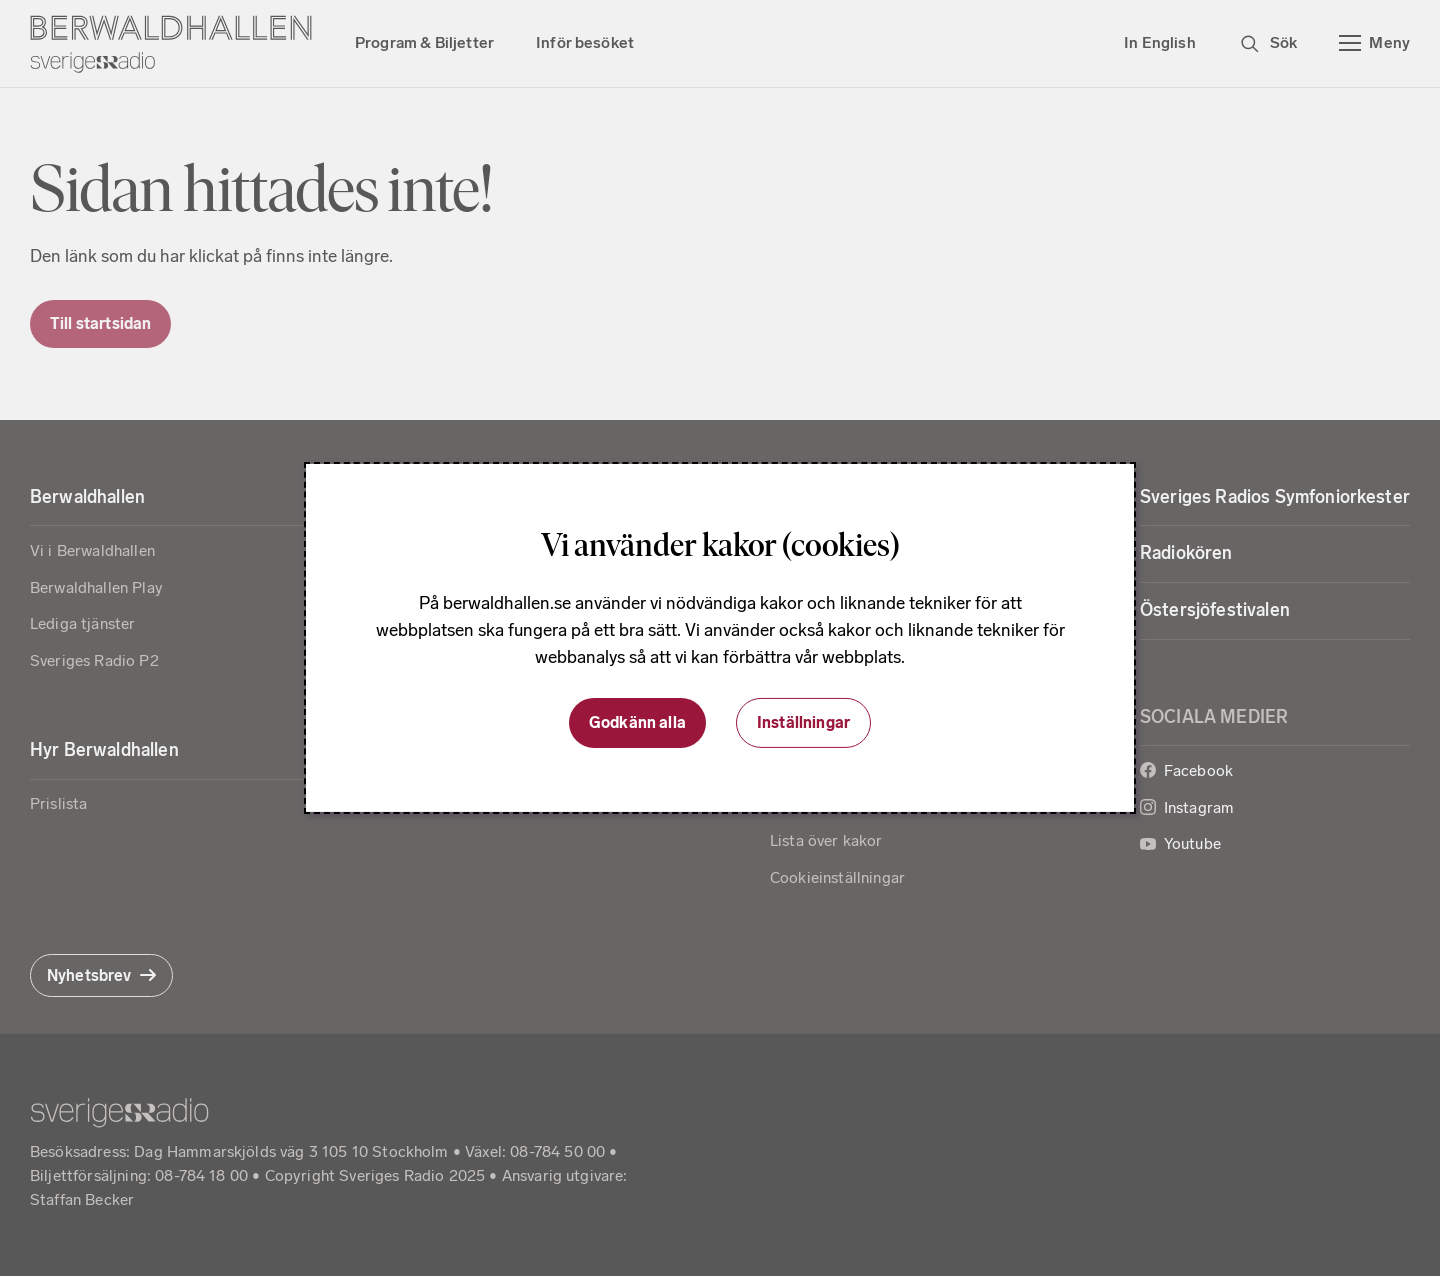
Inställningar (803, 722)
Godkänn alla (637, 722)
